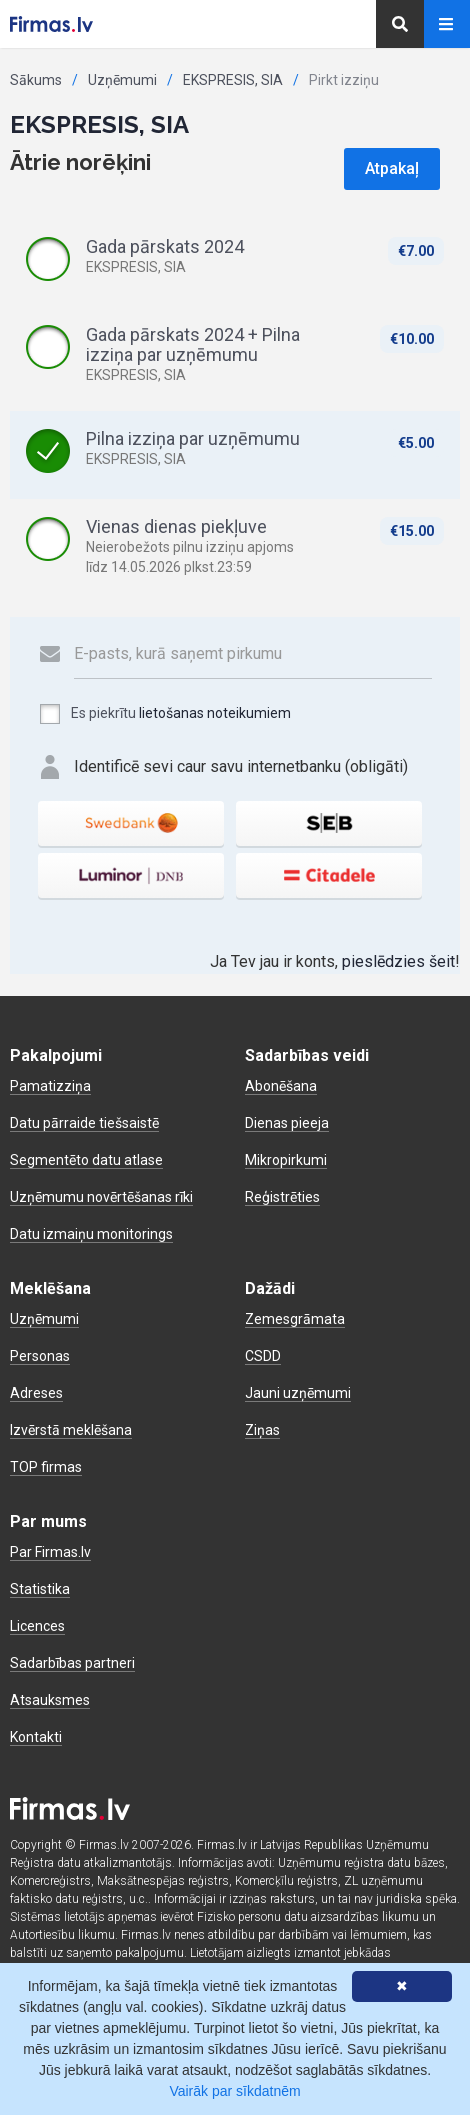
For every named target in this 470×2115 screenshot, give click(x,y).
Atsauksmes (50, 1700)
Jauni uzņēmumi (298, 1393)
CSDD (263, 1356)
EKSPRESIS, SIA (233, 80)
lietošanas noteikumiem (215, 713)
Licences (37, 1626)
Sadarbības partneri (72, 1663)
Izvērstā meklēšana (71, 1430)
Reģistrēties (282, 1197)
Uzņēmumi (122, 80)
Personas (40, 1356)
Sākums (36, 80)
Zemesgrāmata (295, 1319)
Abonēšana (281, 1086)
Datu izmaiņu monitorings (91, 1234)
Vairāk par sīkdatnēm (234, 2091)
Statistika (40, 1589)
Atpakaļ (392, 168)
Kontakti (36, 1737)
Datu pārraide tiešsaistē (84, 1123)
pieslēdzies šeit (398, 961)
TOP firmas (46, 1467)
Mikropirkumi (286, 1160)
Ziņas (262, 1430)
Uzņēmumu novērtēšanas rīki (101, 1197)
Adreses (36, 1393)
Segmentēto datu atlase (86, 1160)
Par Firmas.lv (50, 1552)
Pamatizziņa (50, 1086)
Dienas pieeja (287, 1123)
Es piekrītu (164, 714)
